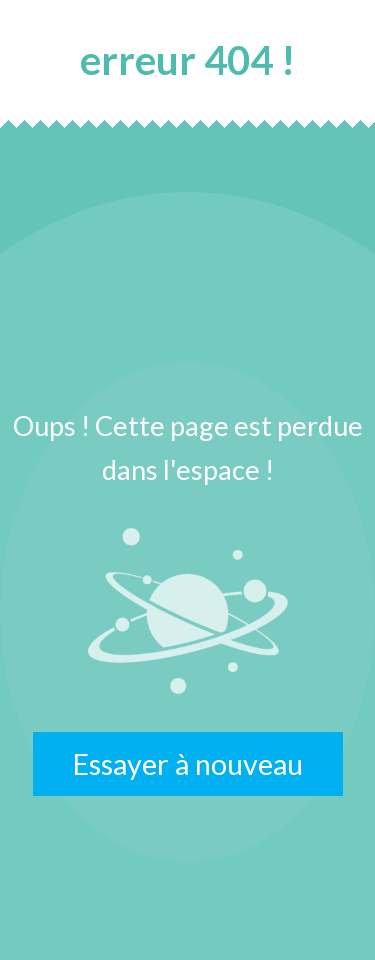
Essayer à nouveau (188, 764)
